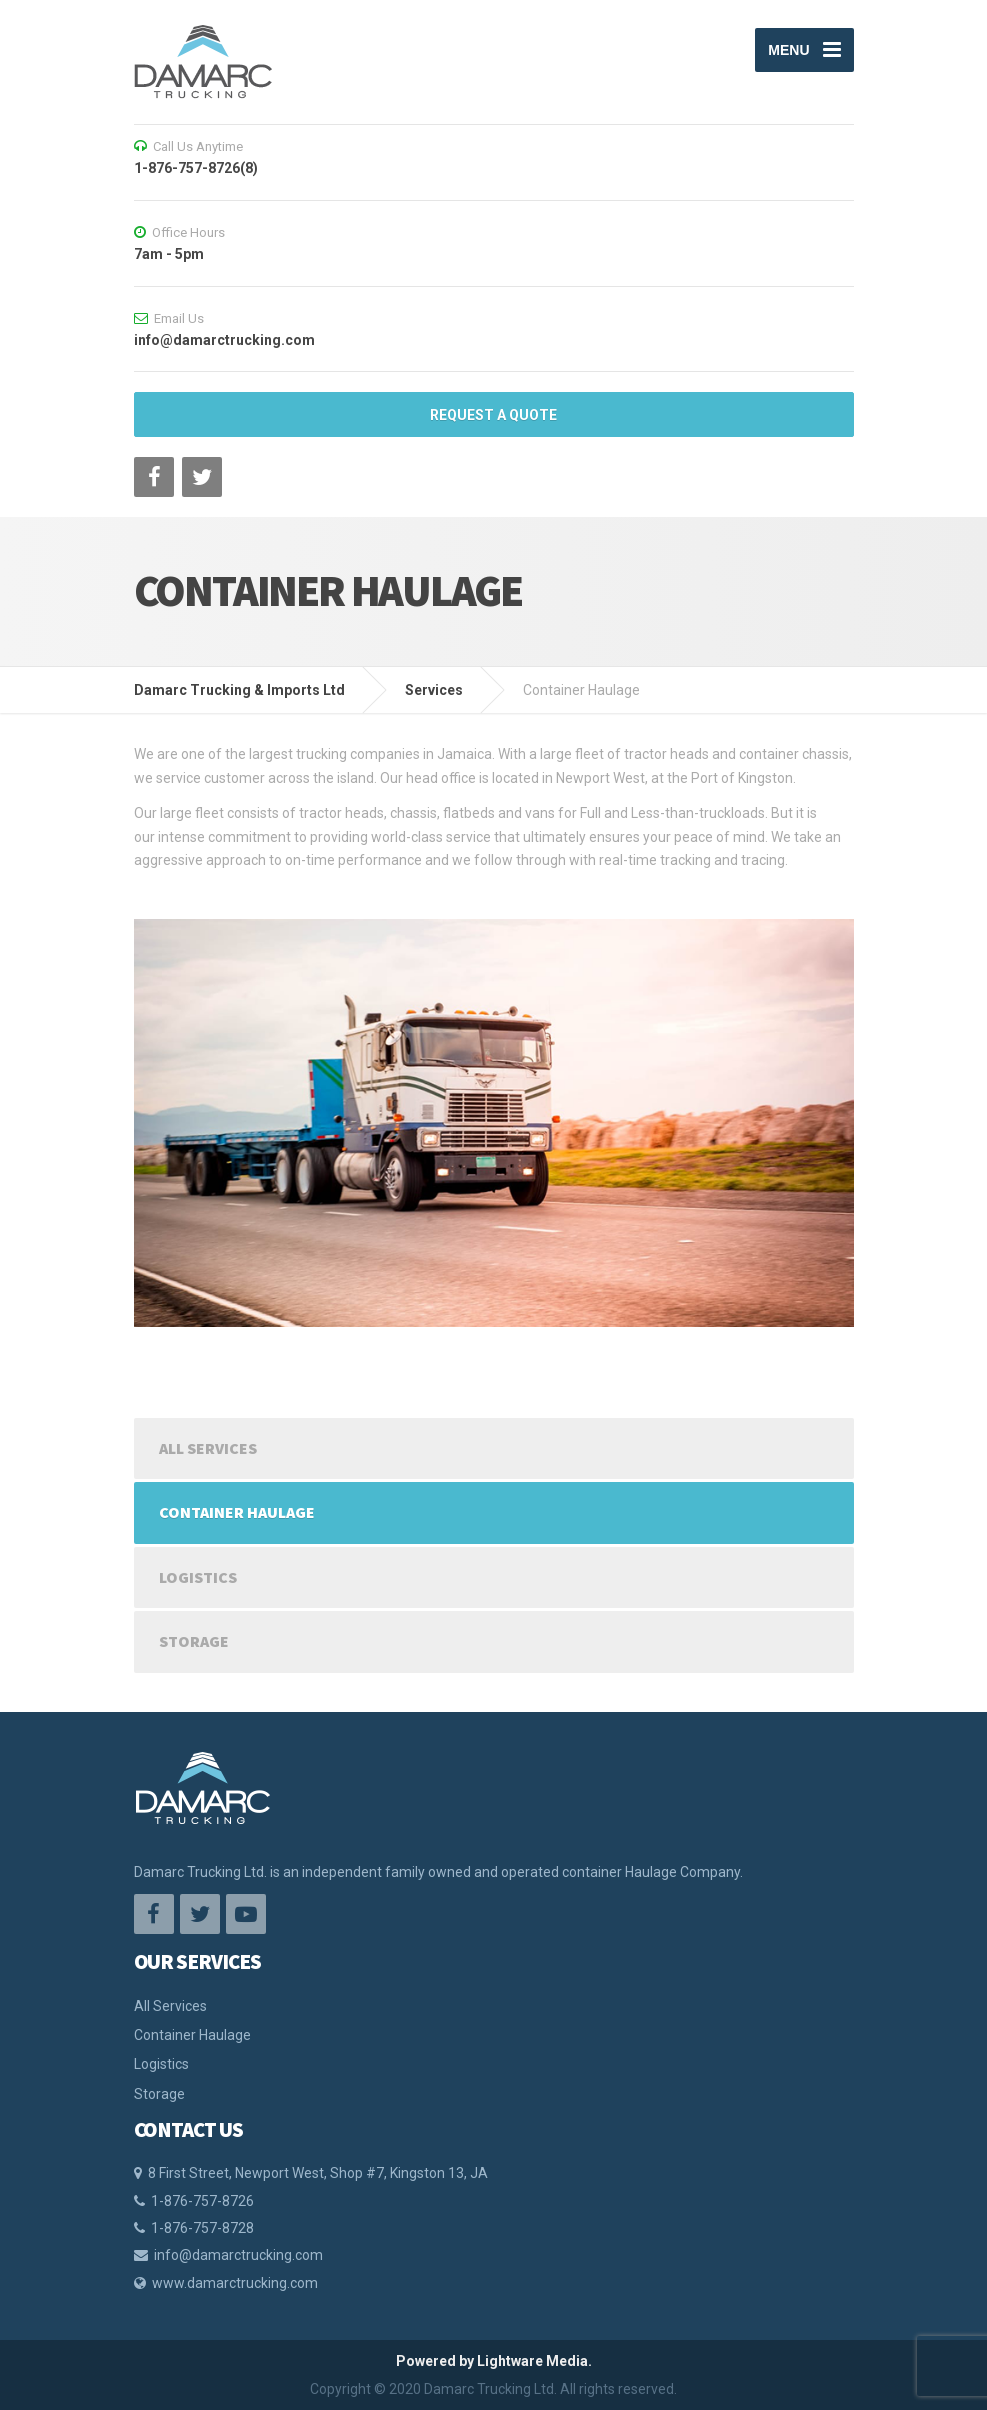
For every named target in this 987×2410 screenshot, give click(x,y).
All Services (208, 1448)
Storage (194, 1641)
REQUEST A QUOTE (493, 415)
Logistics (198, 1577)
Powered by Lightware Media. (494, 2361)
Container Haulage (237, 1512)
